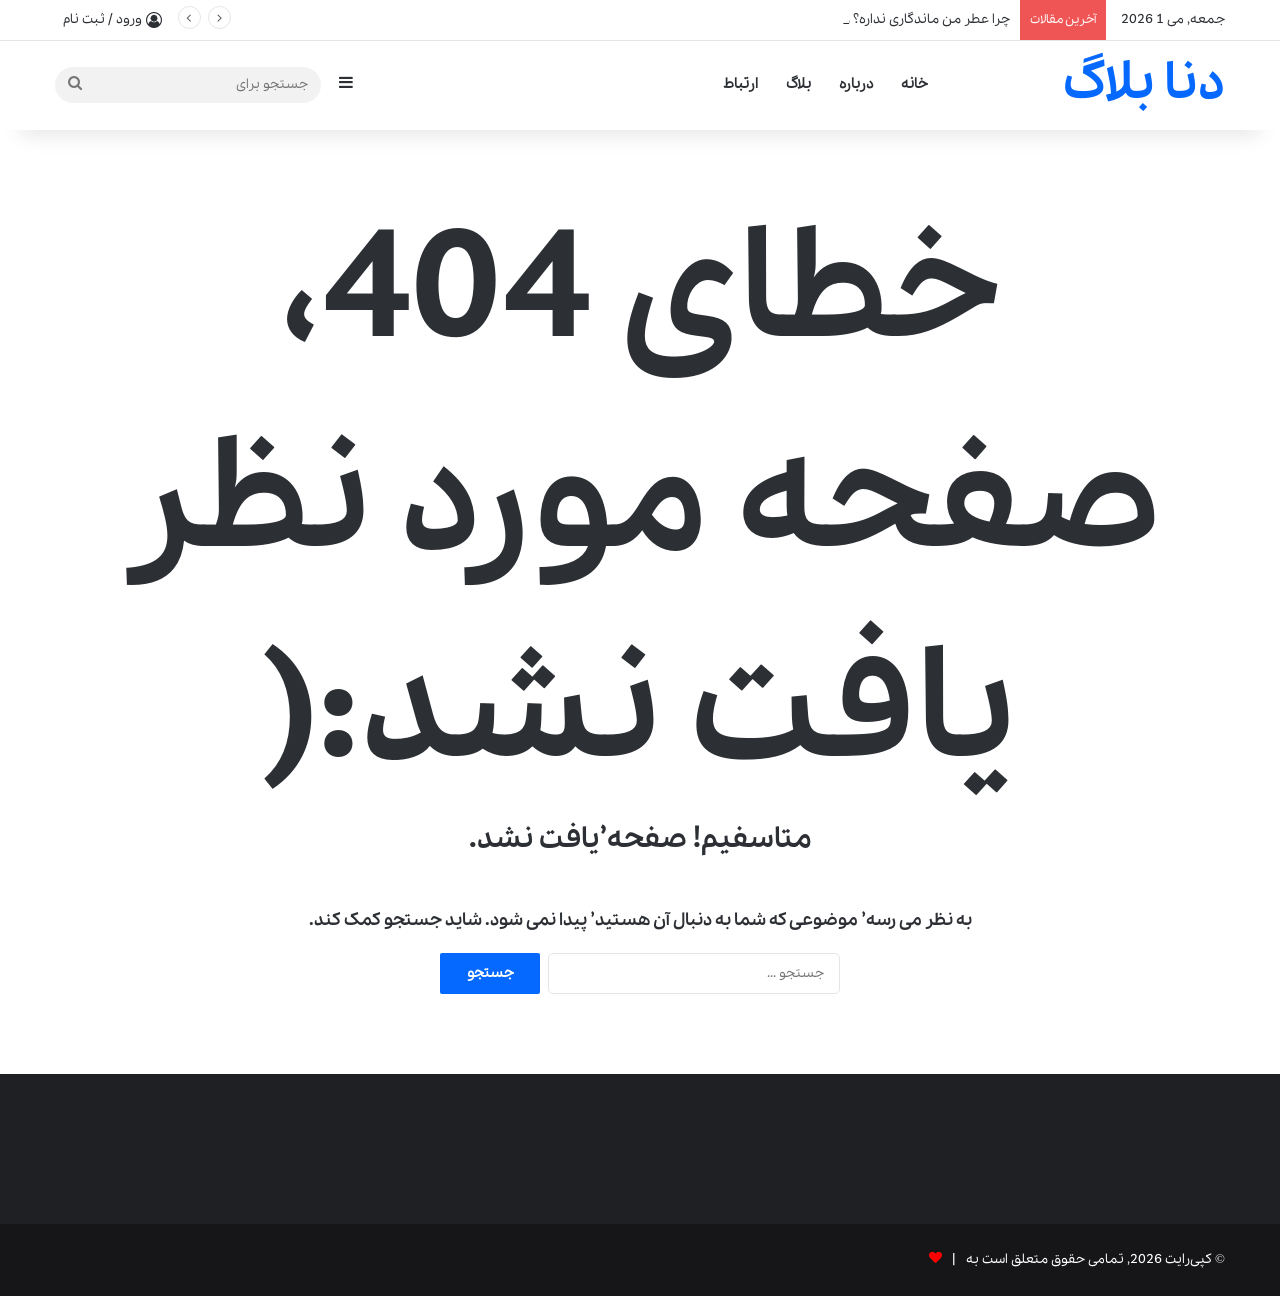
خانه (914, 84)
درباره (856, 84)
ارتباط (740, 84)
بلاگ (798, 84)
